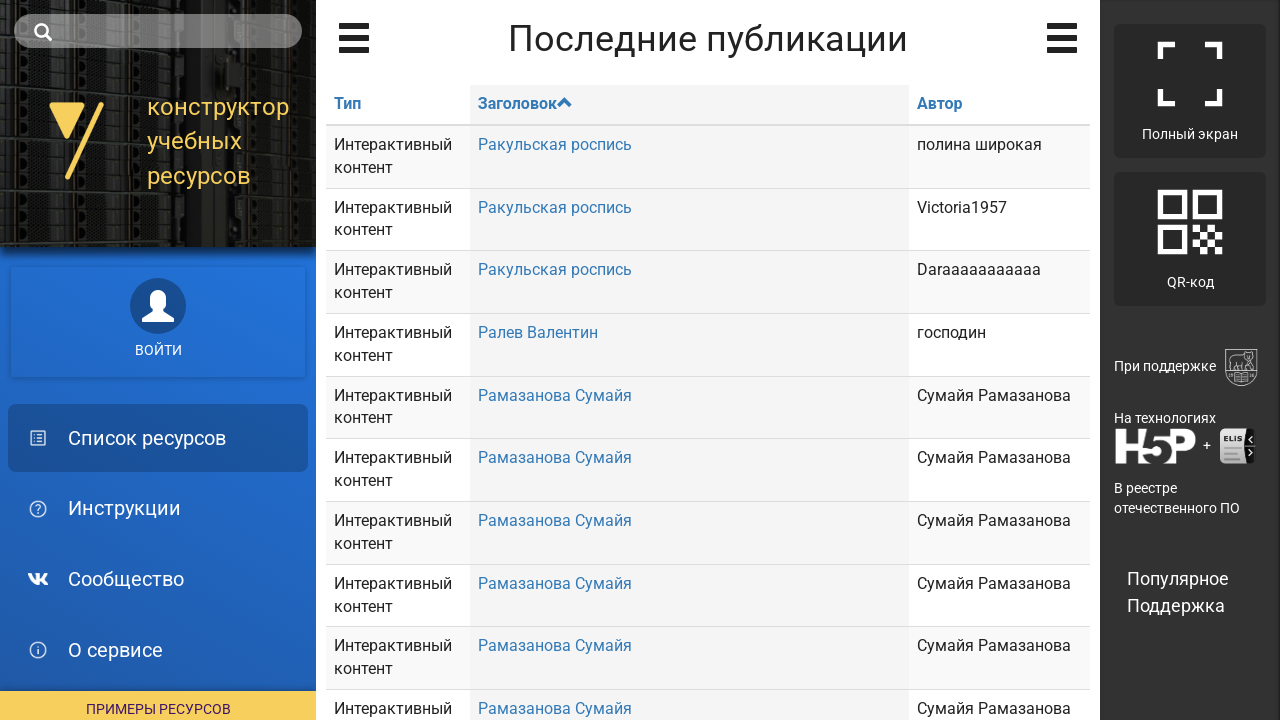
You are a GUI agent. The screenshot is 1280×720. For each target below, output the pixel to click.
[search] (158, 31)
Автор (940, 103)
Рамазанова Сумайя (555, 395)
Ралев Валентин (538, 332)
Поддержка (1176, 605)
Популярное (1178, 578)
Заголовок (525, 103)
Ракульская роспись (555, 144)
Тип (347, 103)
